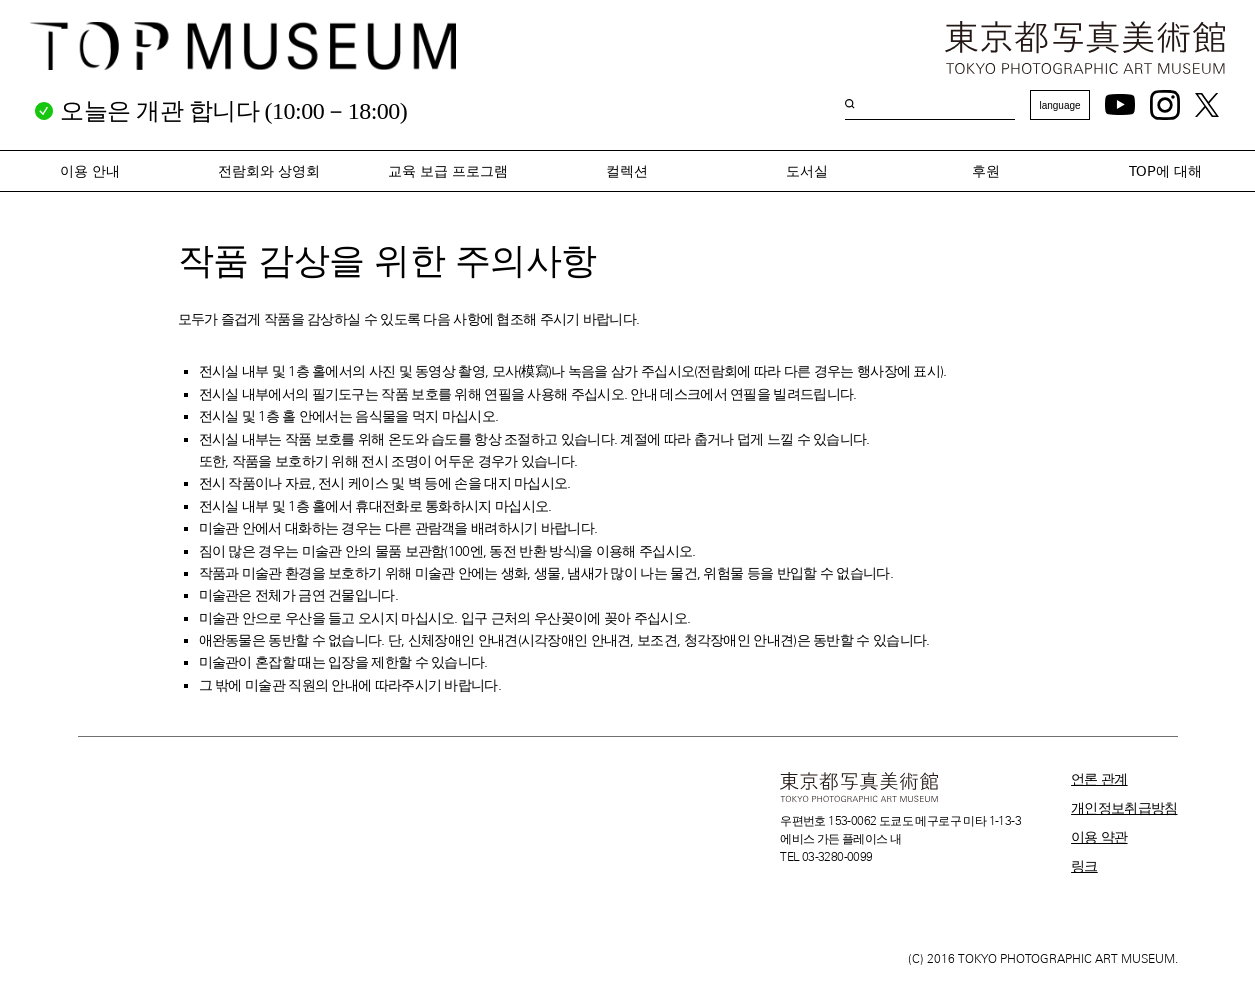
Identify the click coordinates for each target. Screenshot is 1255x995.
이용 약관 (1099, 837)
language (1059, 105)
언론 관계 (1099, 779)
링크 (1084, 866)
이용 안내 (90, 171)
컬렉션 (627, 171)
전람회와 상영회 (269, 171)
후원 (986, 171)
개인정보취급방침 (1124, 808)
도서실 (807, 171)
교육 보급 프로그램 (448, 171)
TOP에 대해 (1165, 171)
